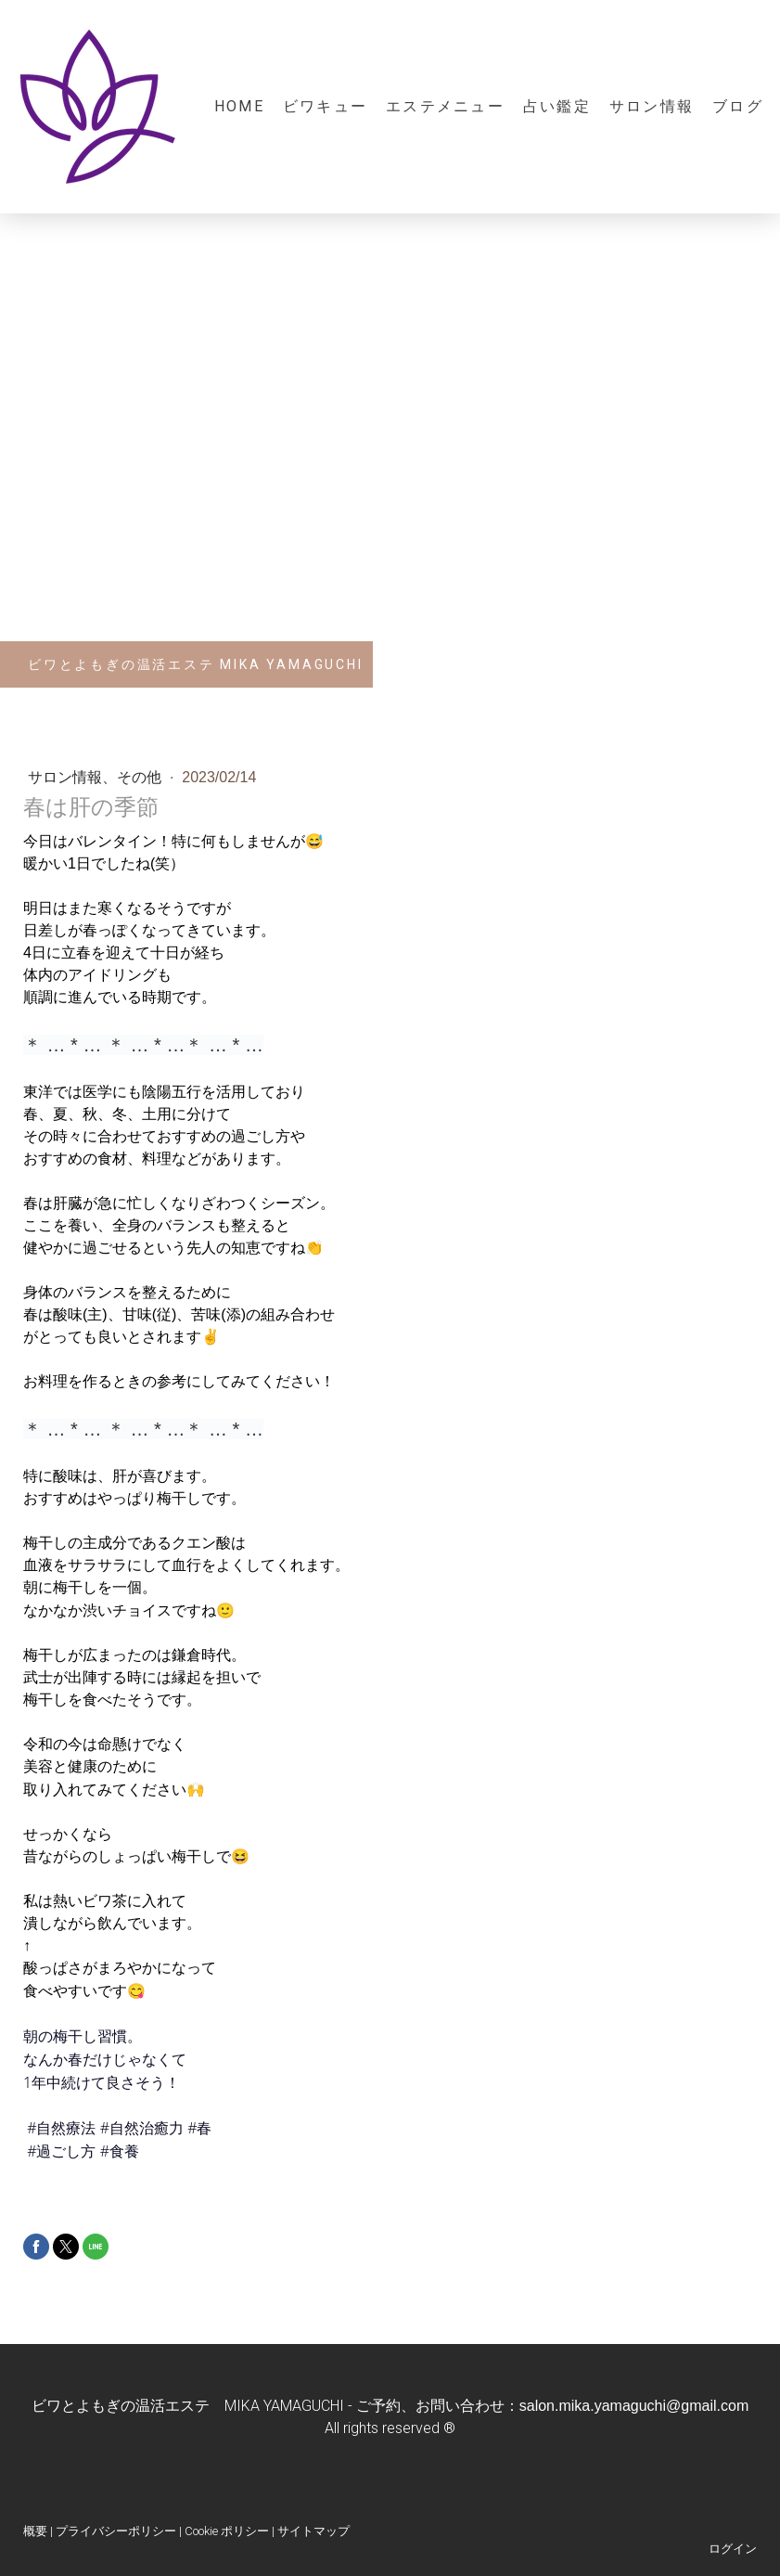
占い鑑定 (557, 106)
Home (239, 106)
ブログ (737, 106)
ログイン (733, 2549)
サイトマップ (313, 2531)
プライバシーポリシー (116, 2531)
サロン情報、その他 (96, 777)
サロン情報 (651, 106)
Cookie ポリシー (227, 2531)
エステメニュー (445, 106)
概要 (35, 2531)
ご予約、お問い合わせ (430, 2406)
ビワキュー (325, 106)
